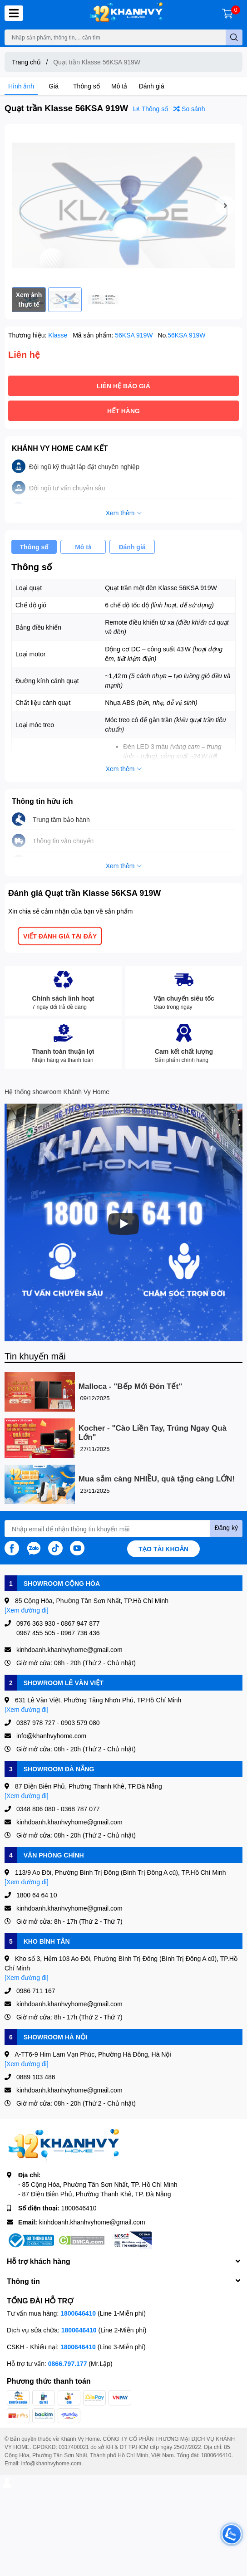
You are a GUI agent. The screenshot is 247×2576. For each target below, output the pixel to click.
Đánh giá (151, 86)
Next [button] (225, 205)
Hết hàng (123, 411)
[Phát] (123, 1224)
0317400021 (74, 2447)
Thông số (86, 86)
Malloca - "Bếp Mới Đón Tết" (130, 1386)
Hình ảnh (21, 86)
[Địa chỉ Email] (123, 1528)
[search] (234, 37)
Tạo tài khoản (163, 1549)
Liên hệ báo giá (123, 386)
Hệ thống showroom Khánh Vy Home (57, 1091)
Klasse (58, 335)
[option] (123, 205)
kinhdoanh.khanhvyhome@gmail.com (92, 2222)
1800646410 (79, 2208)
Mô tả (119, 86)
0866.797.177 (67, 2363)
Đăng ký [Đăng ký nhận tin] (226, 1527)
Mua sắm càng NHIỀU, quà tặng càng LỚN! (157, 1479)
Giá (54, 86)
